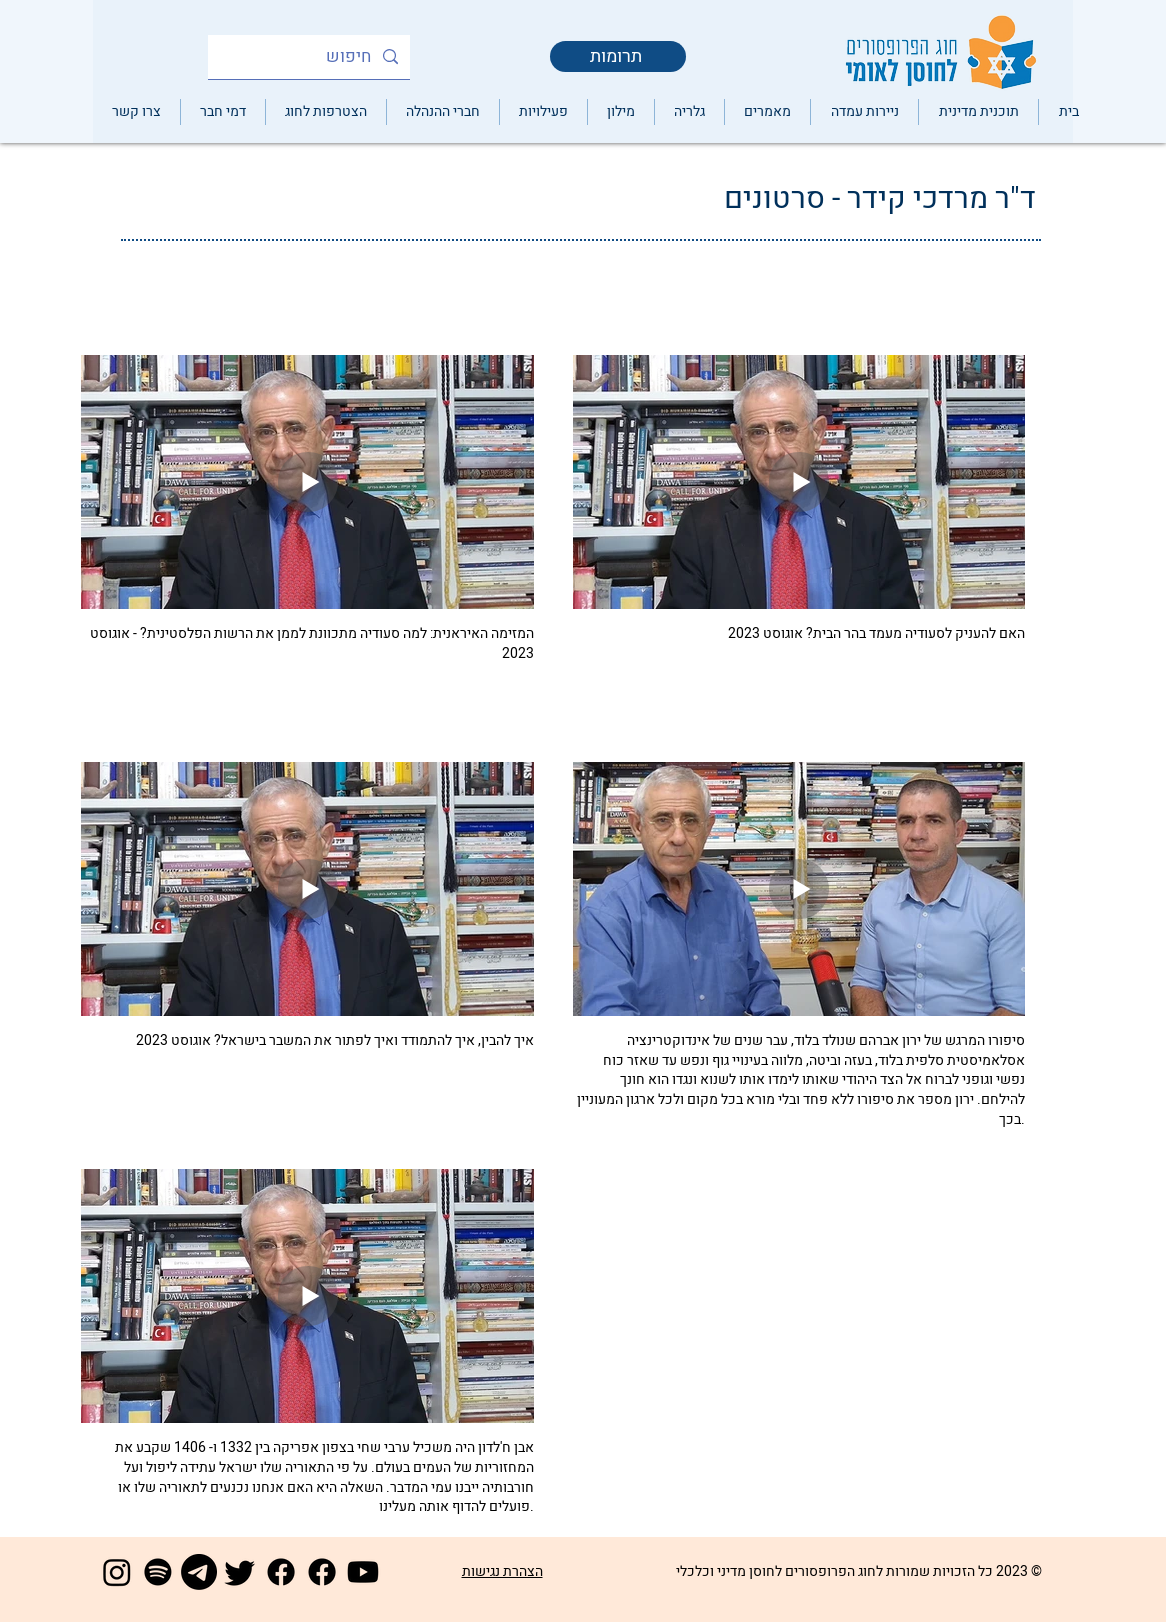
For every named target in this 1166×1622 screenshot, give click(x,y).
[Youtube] (363, 1572)
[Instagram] (117, 1572)
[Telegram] (199, 1572)
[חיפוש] (310, 57)
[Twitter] (240, 1572)
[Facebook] (281, 1572)
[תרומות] (618, 56)
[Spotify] (158, 1572)
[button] (689, 112)
